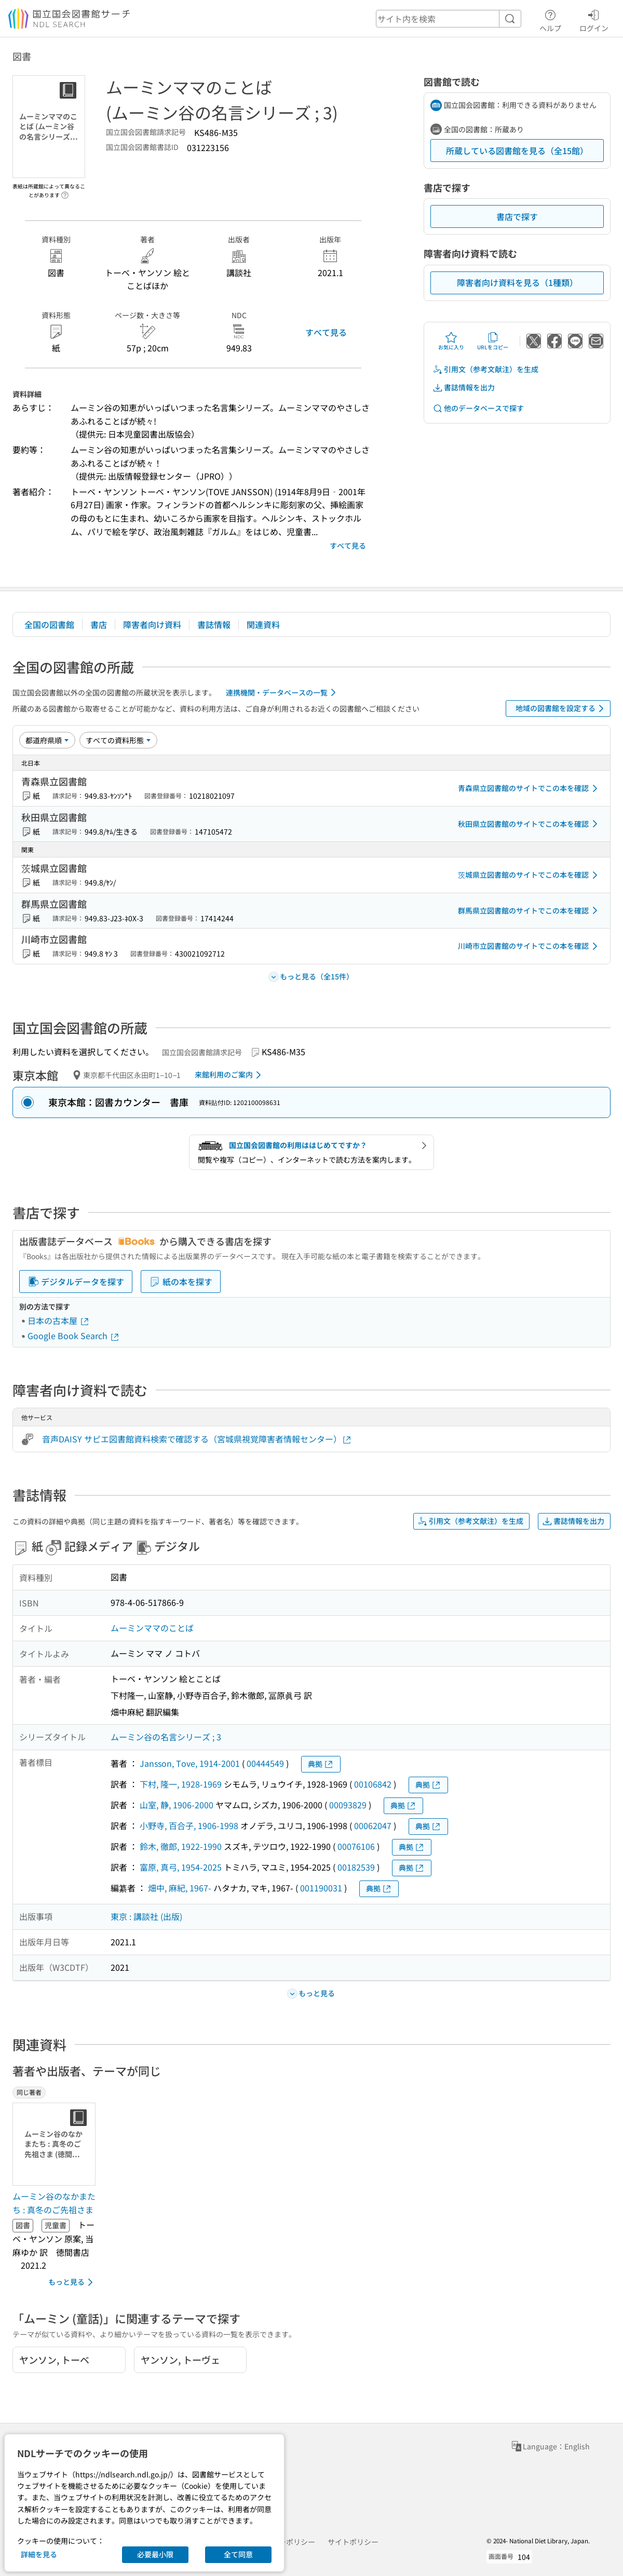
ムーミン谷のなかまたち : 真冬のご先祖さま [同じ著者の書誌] (54, 2203)
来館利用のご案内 (230, 1075)
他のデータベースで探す (478, 408)
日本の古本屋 (59, 1320)
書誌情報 (214, 624)
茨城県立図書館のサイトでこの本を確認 (529, 875)
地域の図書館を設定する (561, 708)
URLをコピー (492, 341)
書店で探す (517, 216)
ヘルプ (550, 19)
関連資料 (263, 624)
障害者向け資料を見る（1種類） (517, 282)
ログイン (593, 19)
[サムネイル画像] (56, 2144)
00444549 (265, 1763)
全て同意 (238, 2554)
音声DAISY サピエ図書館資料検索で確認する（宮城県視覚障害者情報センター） (197, 1439)
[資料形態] (118, 740)
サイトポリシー (353, 2542)
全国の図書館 (49, 624)
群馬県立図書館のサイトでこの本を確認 (529, 910)
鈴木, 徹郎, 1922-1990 (181, 1846)
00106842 (372, 1784)
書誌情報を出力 (463, 387)
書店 (98, 624)
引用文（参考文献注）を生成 (485, 369)
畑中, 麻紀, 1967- (179, 1888)
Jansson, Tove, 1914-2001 (190, 1763)
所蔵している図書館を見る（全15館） (517, 150)
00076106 (356, 1846)
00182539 (356, 1867)
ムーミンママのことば (152, 1627)
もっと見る (72, 2282)
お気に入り (451, 341)
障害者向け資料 (152, 624)
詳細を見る (39, 2554)
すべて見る (326, 332)
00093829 (348, 1804)
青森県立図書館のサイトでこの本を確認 (529, 788)
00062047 (372, 1825)
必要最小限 (155, 2554)
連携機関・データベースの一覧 (283, 692)
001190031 (321, 1888)
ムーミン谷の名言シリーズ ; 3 (166, 1736)
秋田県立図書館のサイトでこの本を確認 (529, 823)
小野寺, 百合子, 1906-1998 (189, 1825)
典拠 (321, 1764)
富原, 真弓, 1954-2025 (181, 1867)
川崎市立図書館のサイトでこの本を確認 (529, 946)
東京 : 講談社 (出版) (146, 1916)
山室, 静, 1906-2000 (176, 1804)
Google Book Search (74, 1335)
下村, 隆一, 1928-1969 (181, 1784)
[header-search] (448, 19)
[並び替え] (47, 740)
